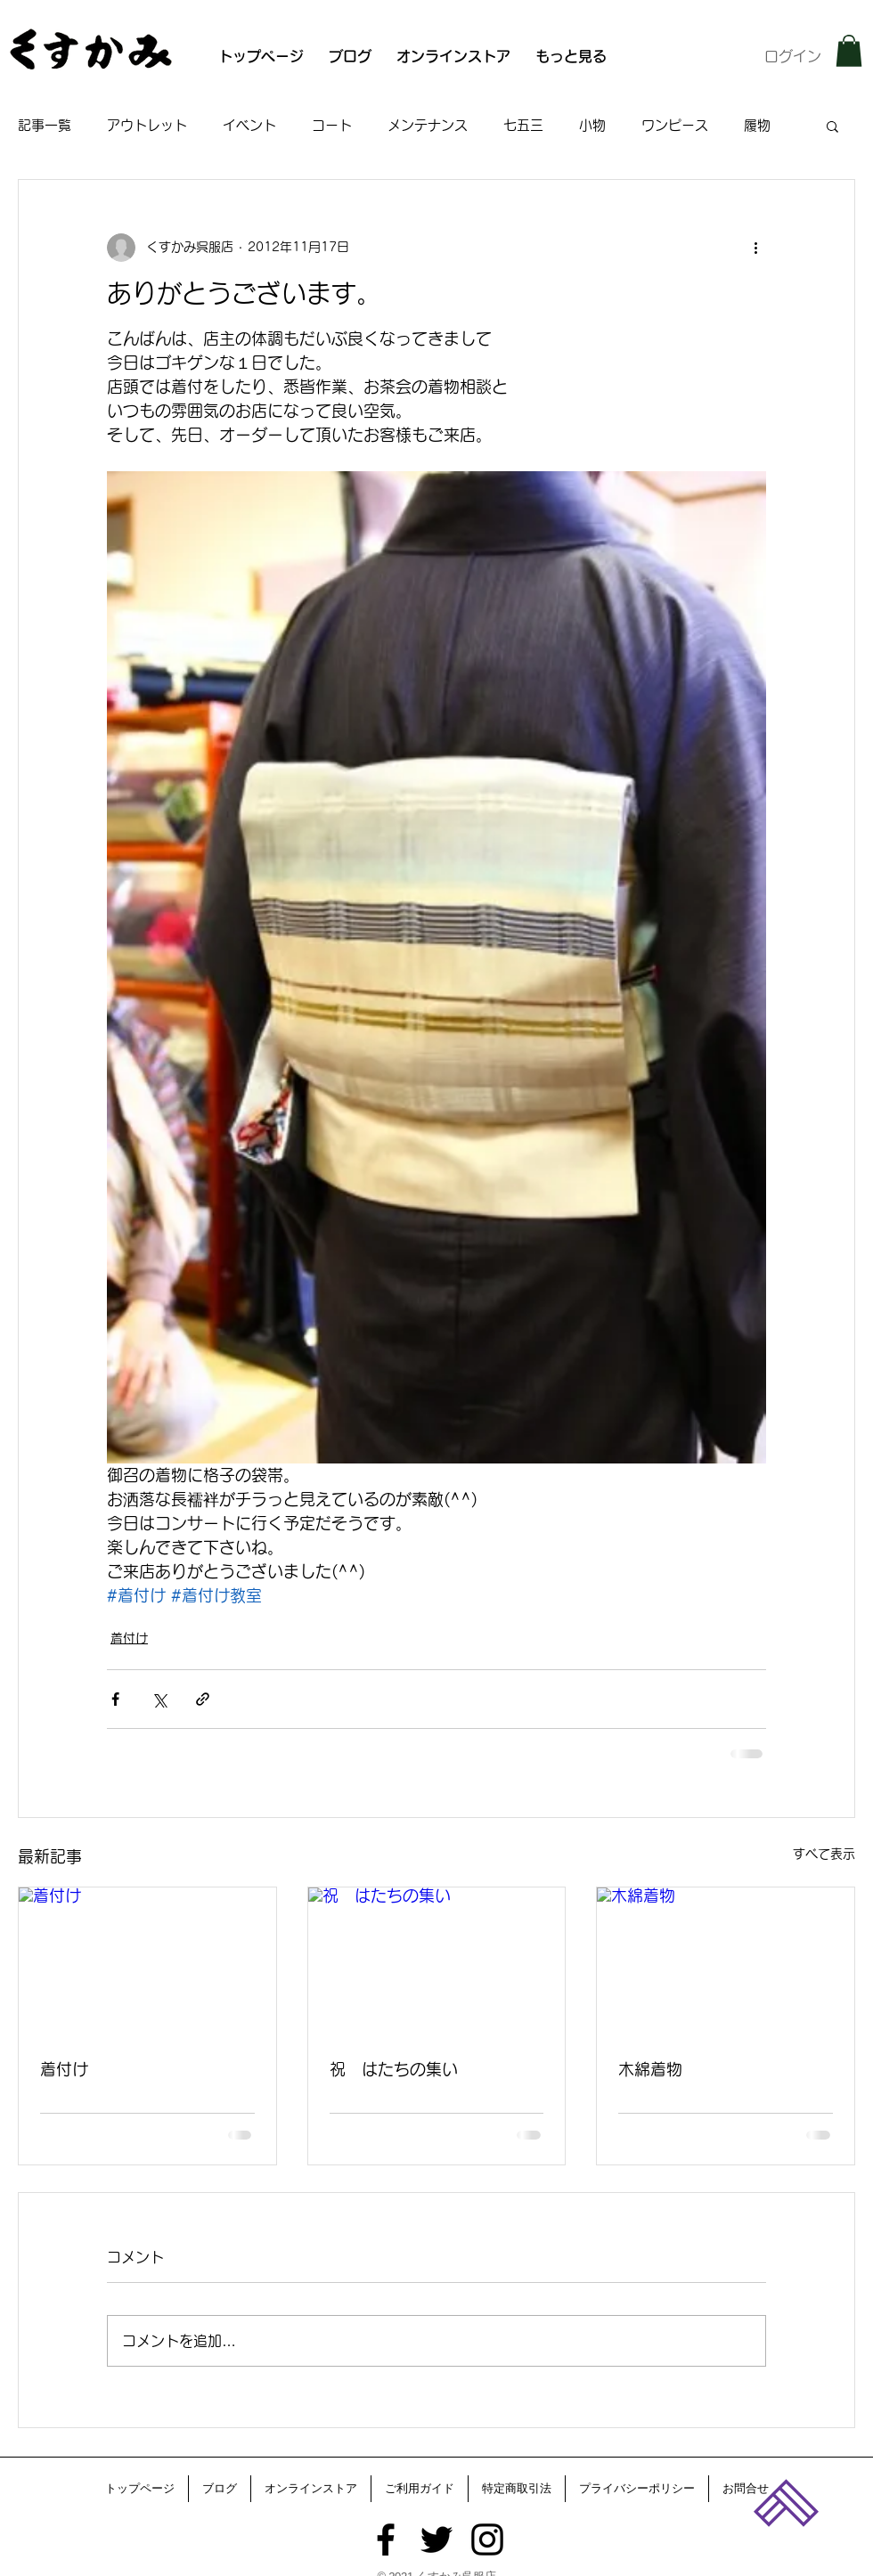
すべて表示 (824, 1853)
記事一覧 (44, 125)
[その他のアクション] (755, 247)
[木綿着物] (725, 1959)
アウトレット (147, 125)
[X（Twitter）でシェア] (159, 1699)
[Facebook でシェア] (115, 1699)
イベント (249, 125)
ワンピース (674, 125)
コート (332, 125)
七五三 (523, 125)
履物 (757, 125)
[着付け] (147, 1959)
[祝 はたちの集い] (437, 1959)
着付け (129, 1638)
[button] (849, 51)
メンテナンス (428, 125)
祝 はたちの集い (394, 2069)
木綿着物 (650, 2069)
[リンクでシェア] (202, 1699)
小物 (592, 125)
